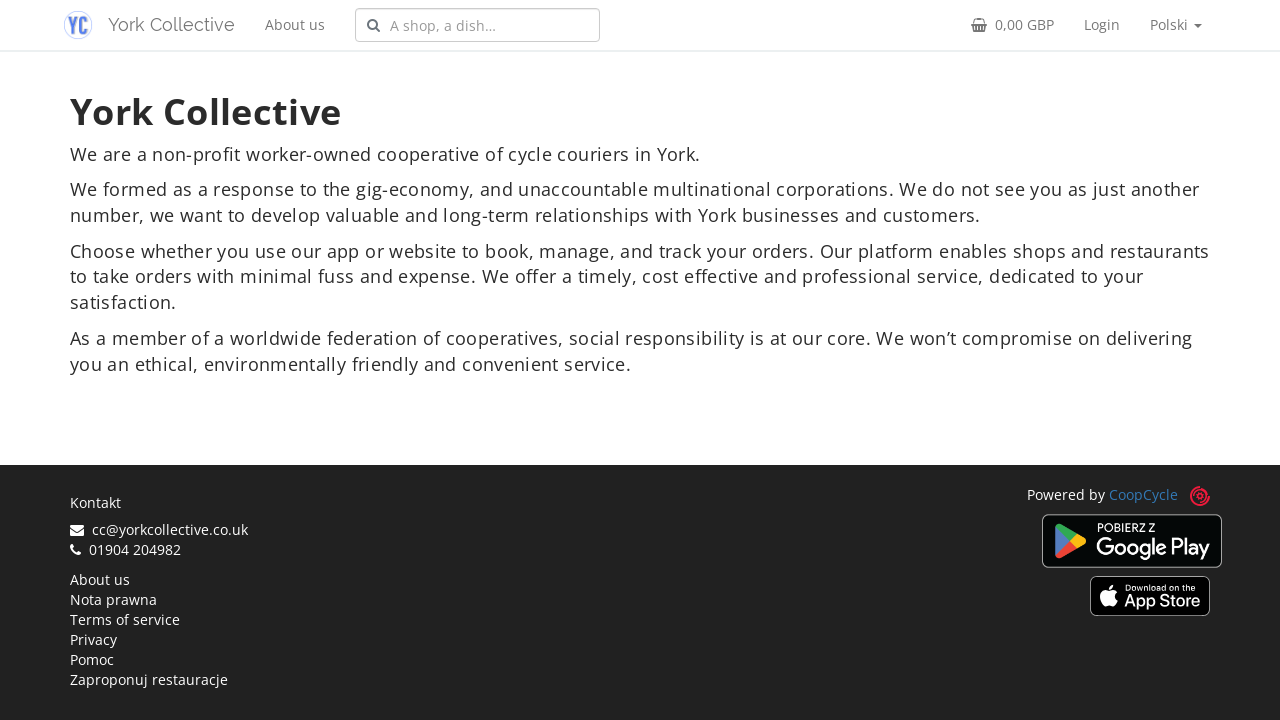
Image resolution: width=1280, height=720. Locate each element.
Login (1102, 24)
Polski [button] (1176, 24)
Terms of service (125, 619)
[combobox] (477, 25)
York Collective (171, 24)
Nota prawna (113, 599)
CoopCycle (1143, 494)
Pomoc (92, 659)
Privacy (93, 639)
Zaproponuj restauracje (149, 679)
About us (295, 24)
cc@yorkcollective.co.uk (159, 529)
